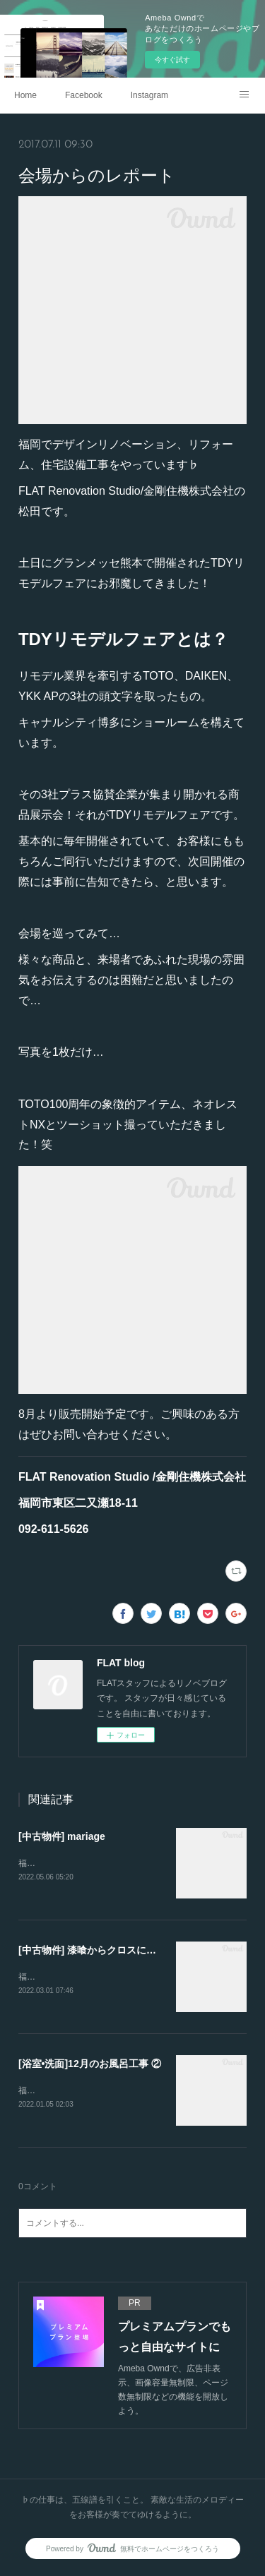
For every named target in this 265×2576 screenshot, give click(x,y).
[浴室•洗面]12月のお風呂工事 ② (89, 2065)
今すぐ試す (172, 60)
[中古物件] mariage (61, 1836)
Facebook (83, 95)
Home (25, 95)
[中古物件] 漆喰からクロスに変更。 (97, 1950)
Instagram (149, 95)
